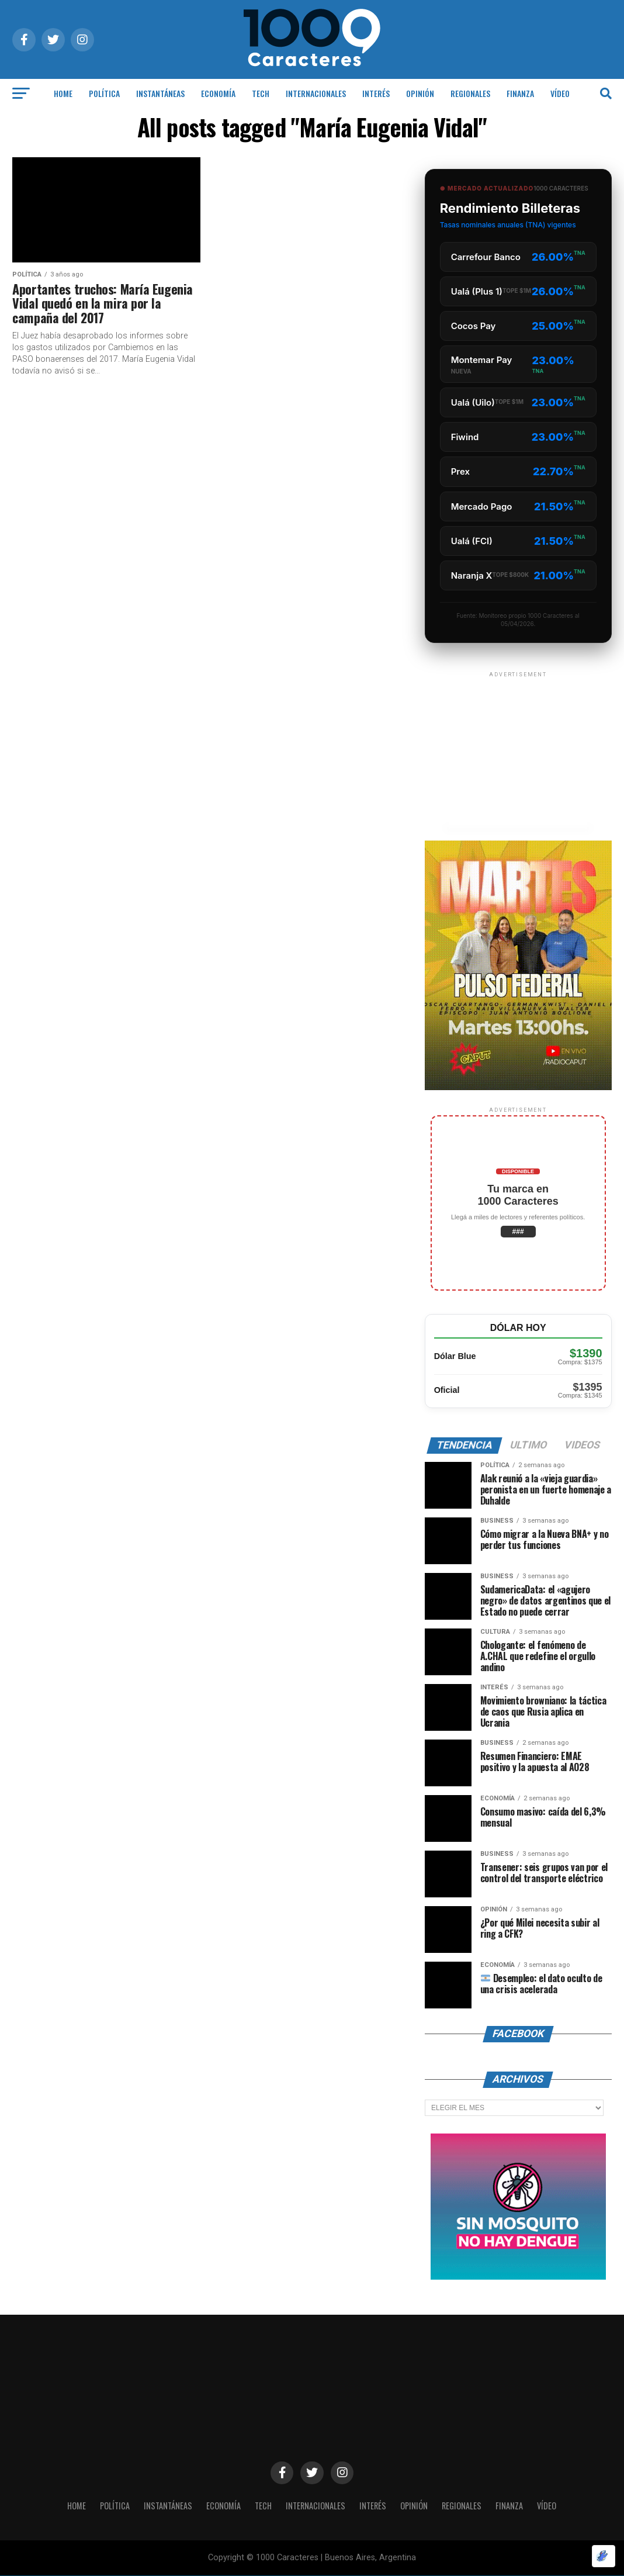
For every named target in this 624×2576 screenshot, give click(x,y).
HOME (63, 93)
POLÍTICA (104, 93)
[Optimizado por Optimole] (603, 2556)
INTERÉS (376, 93)
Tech (260, 93)
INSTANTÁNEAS (160, 93)
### (518, 1232)
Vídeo (560, 93)
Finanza (520, 93)
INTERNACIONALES (316, 93)
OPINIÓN (420, 93)
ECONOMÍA (218, 93)
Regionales (470, 93)
